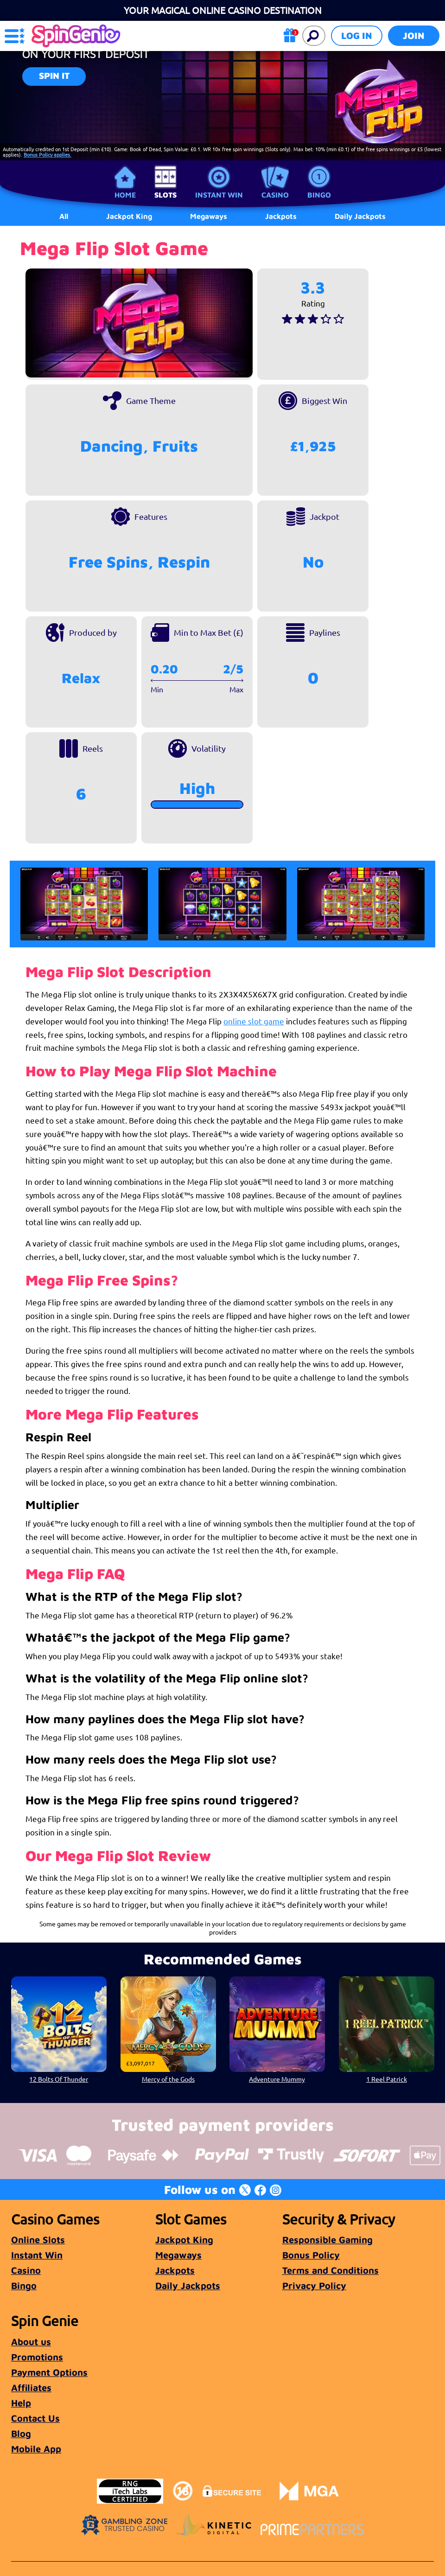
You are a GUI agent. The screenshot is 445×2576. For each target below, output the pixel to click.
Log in (356, 35)
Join (414, 35)
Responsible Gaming (327, 2239)
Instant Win (219, 195)
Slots (165, 195)
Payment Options (49, 2372)
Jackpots (175, 2270)
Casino (275, 195)
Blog (21, 2433)
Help (21, 2402)
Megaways (178, 2255)
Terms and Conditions (330, 2270)
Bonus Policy (311, 2255)
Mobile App (36, 2448)
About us (31, 2341)
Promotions (37, 2357)
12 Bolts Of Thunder (58, 2079)
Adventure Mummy (277, 2079)
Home (125, 195)
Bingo (319, 195)
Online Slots (38, 2239)
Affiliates (31, 2387)
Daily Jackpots (360, 216)
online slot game (253, 1021)
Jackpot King (184, 2239)
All (63, 216)
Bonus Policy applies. (47, 154)
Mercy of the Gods (167, 2079)
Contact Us (35, 2418)
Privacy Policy (314, 2285)
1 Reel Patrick (386, 2079)
